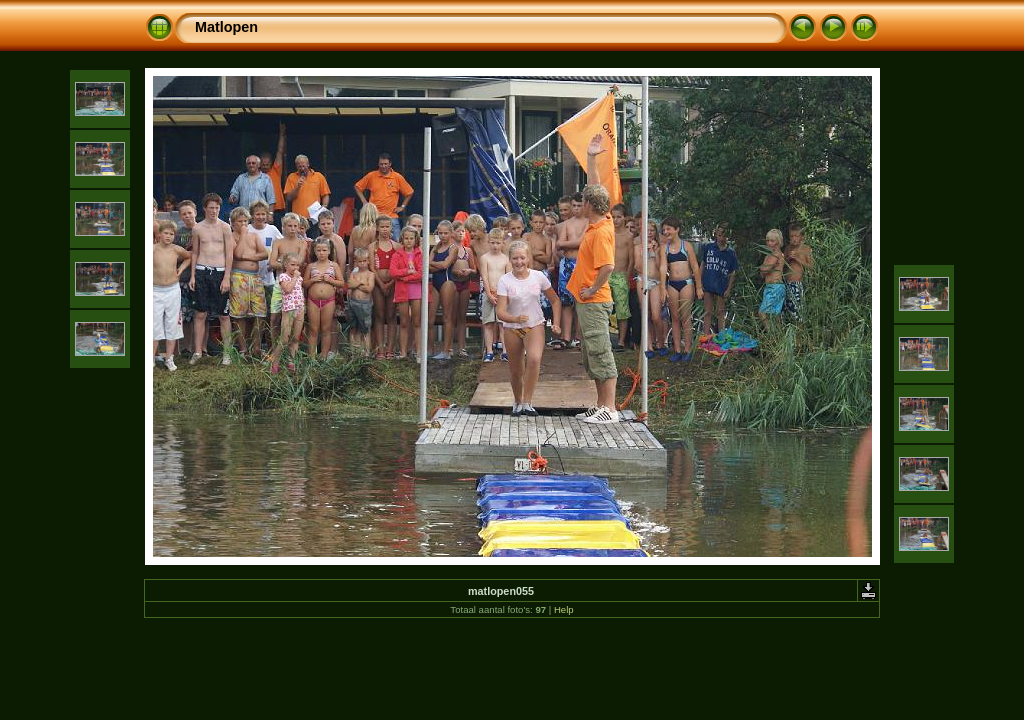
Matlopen (226, 27)
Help (564, 609)
